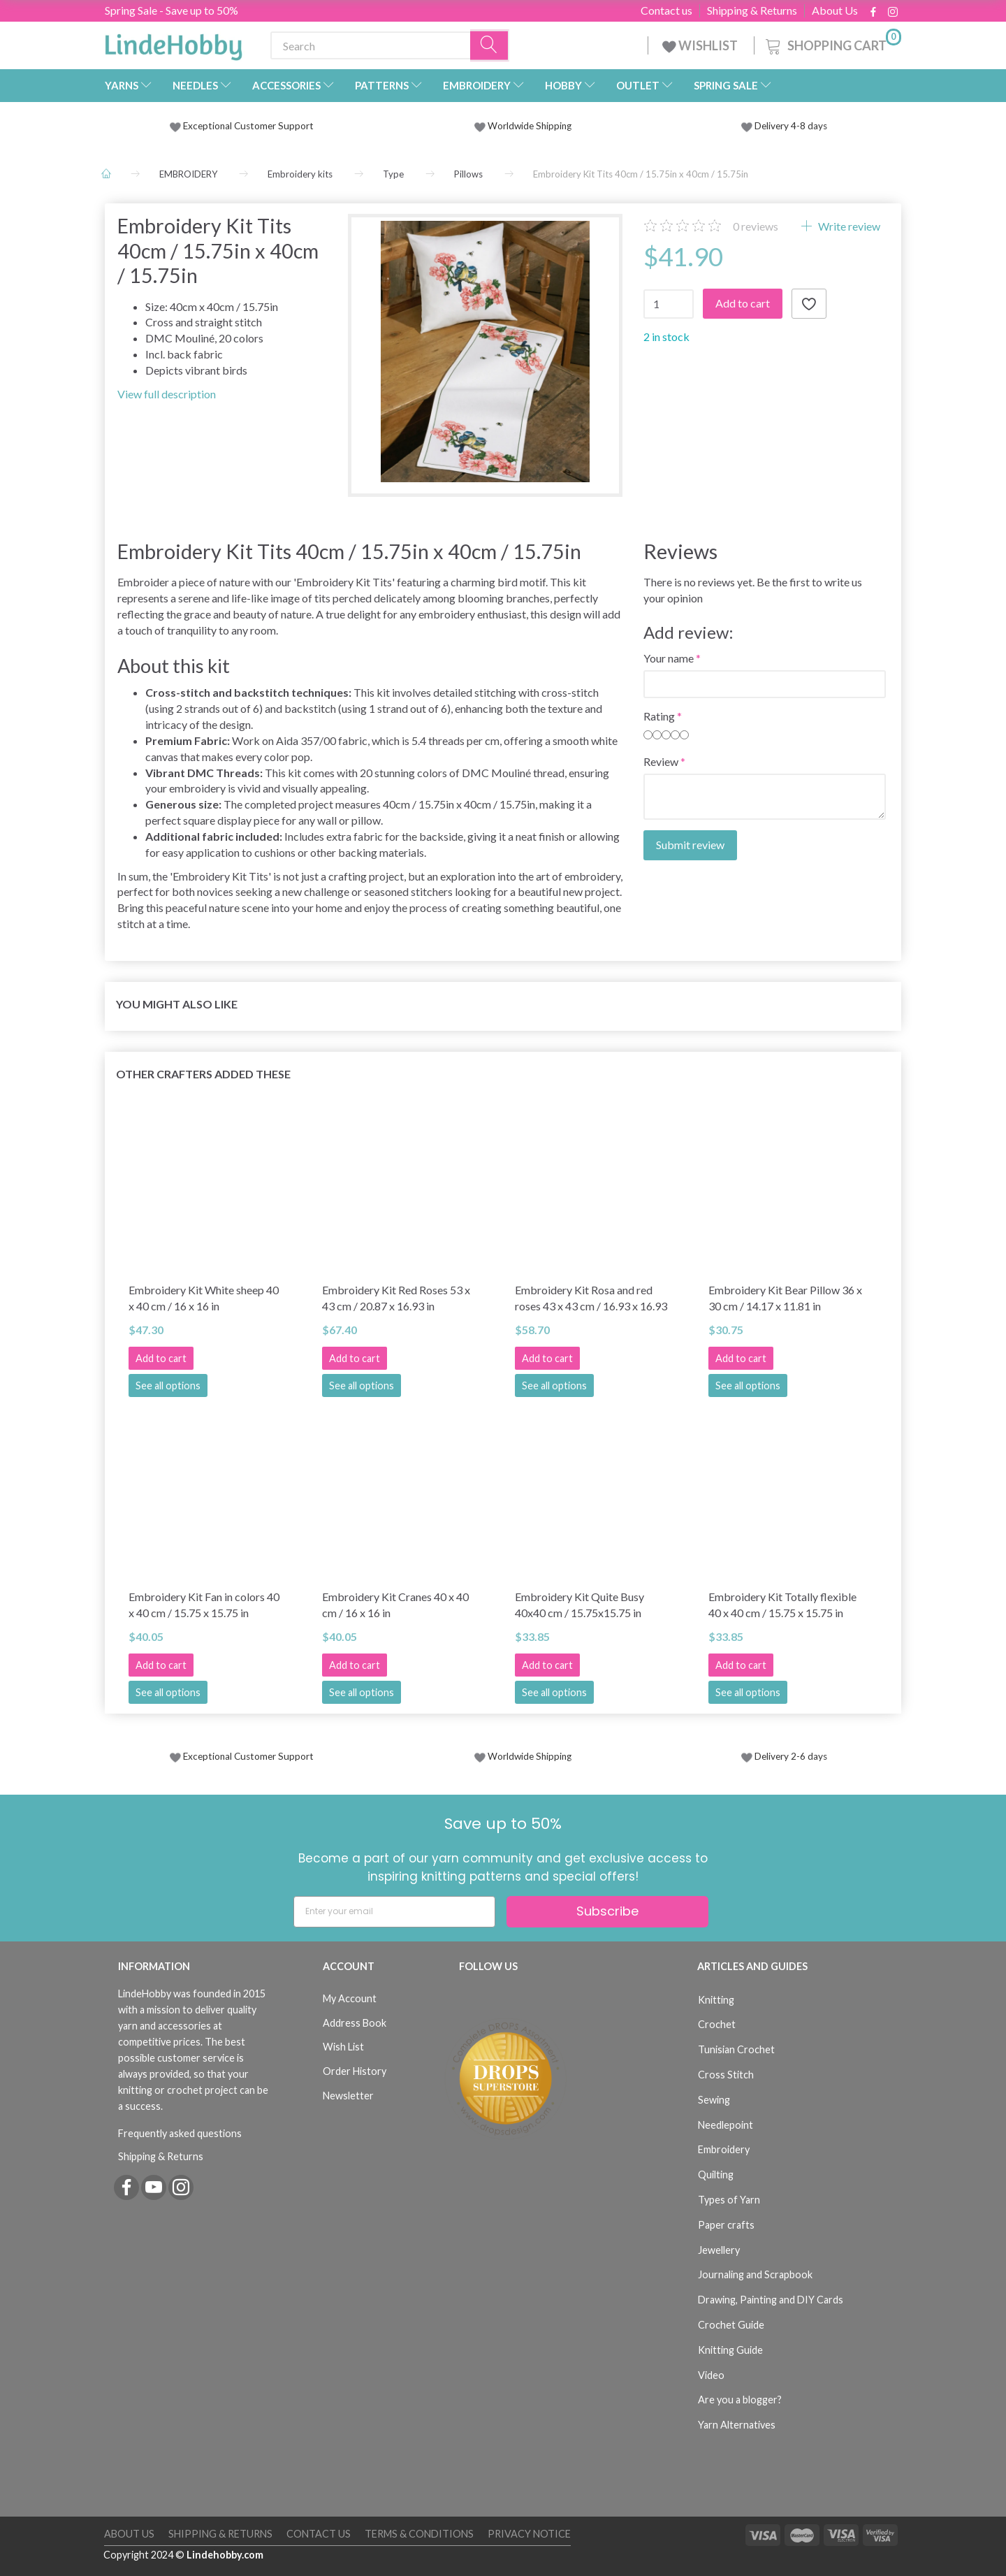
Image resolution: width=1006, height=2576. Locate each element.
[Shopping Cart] (832, 43)
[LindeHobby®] (173, 42)
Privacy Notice (529, 2534)
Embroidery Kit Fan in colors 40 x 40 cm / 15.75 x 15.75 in (204, 1604)
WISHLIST (701, 45)
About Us (835, 10)
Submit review (690, 844)
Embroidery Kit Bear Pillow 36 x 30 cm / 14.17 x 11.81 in (785, 1297)
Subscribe (607, 1911)
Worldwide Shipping (522, 125)
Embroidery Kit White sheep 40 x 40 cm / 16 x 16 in (204, 1297)
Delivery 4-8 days (784, 125)
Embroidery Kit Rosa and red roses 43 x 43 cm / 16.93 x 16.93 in (591, 1298)
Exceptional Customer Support (248, 125)
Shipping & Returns (752, 10)
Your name (668, 658)
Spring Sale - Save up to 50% (171, 10)
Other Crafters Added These (203, 1073)
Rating (659, 716)
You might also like (177, 1004)
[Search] (489, 45)
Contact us (666, 10)
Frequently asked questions (180, 2133)
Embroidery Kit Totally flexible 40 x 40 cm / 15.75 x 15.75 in (782, 1604)
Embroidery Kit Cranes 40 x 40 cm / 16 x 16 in (395, 1604)
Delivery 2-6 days (784, 1756)
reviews (755, 226)
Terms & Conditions (419, 2534)
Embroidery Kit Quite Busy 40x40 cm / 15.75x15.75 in (579, 1604)
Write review (848, 226)
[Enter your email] (394, 1911)
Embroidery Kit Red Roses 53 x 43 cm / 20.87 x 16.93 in (396, 1297)
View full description (166, 393)
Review (660, 761)
